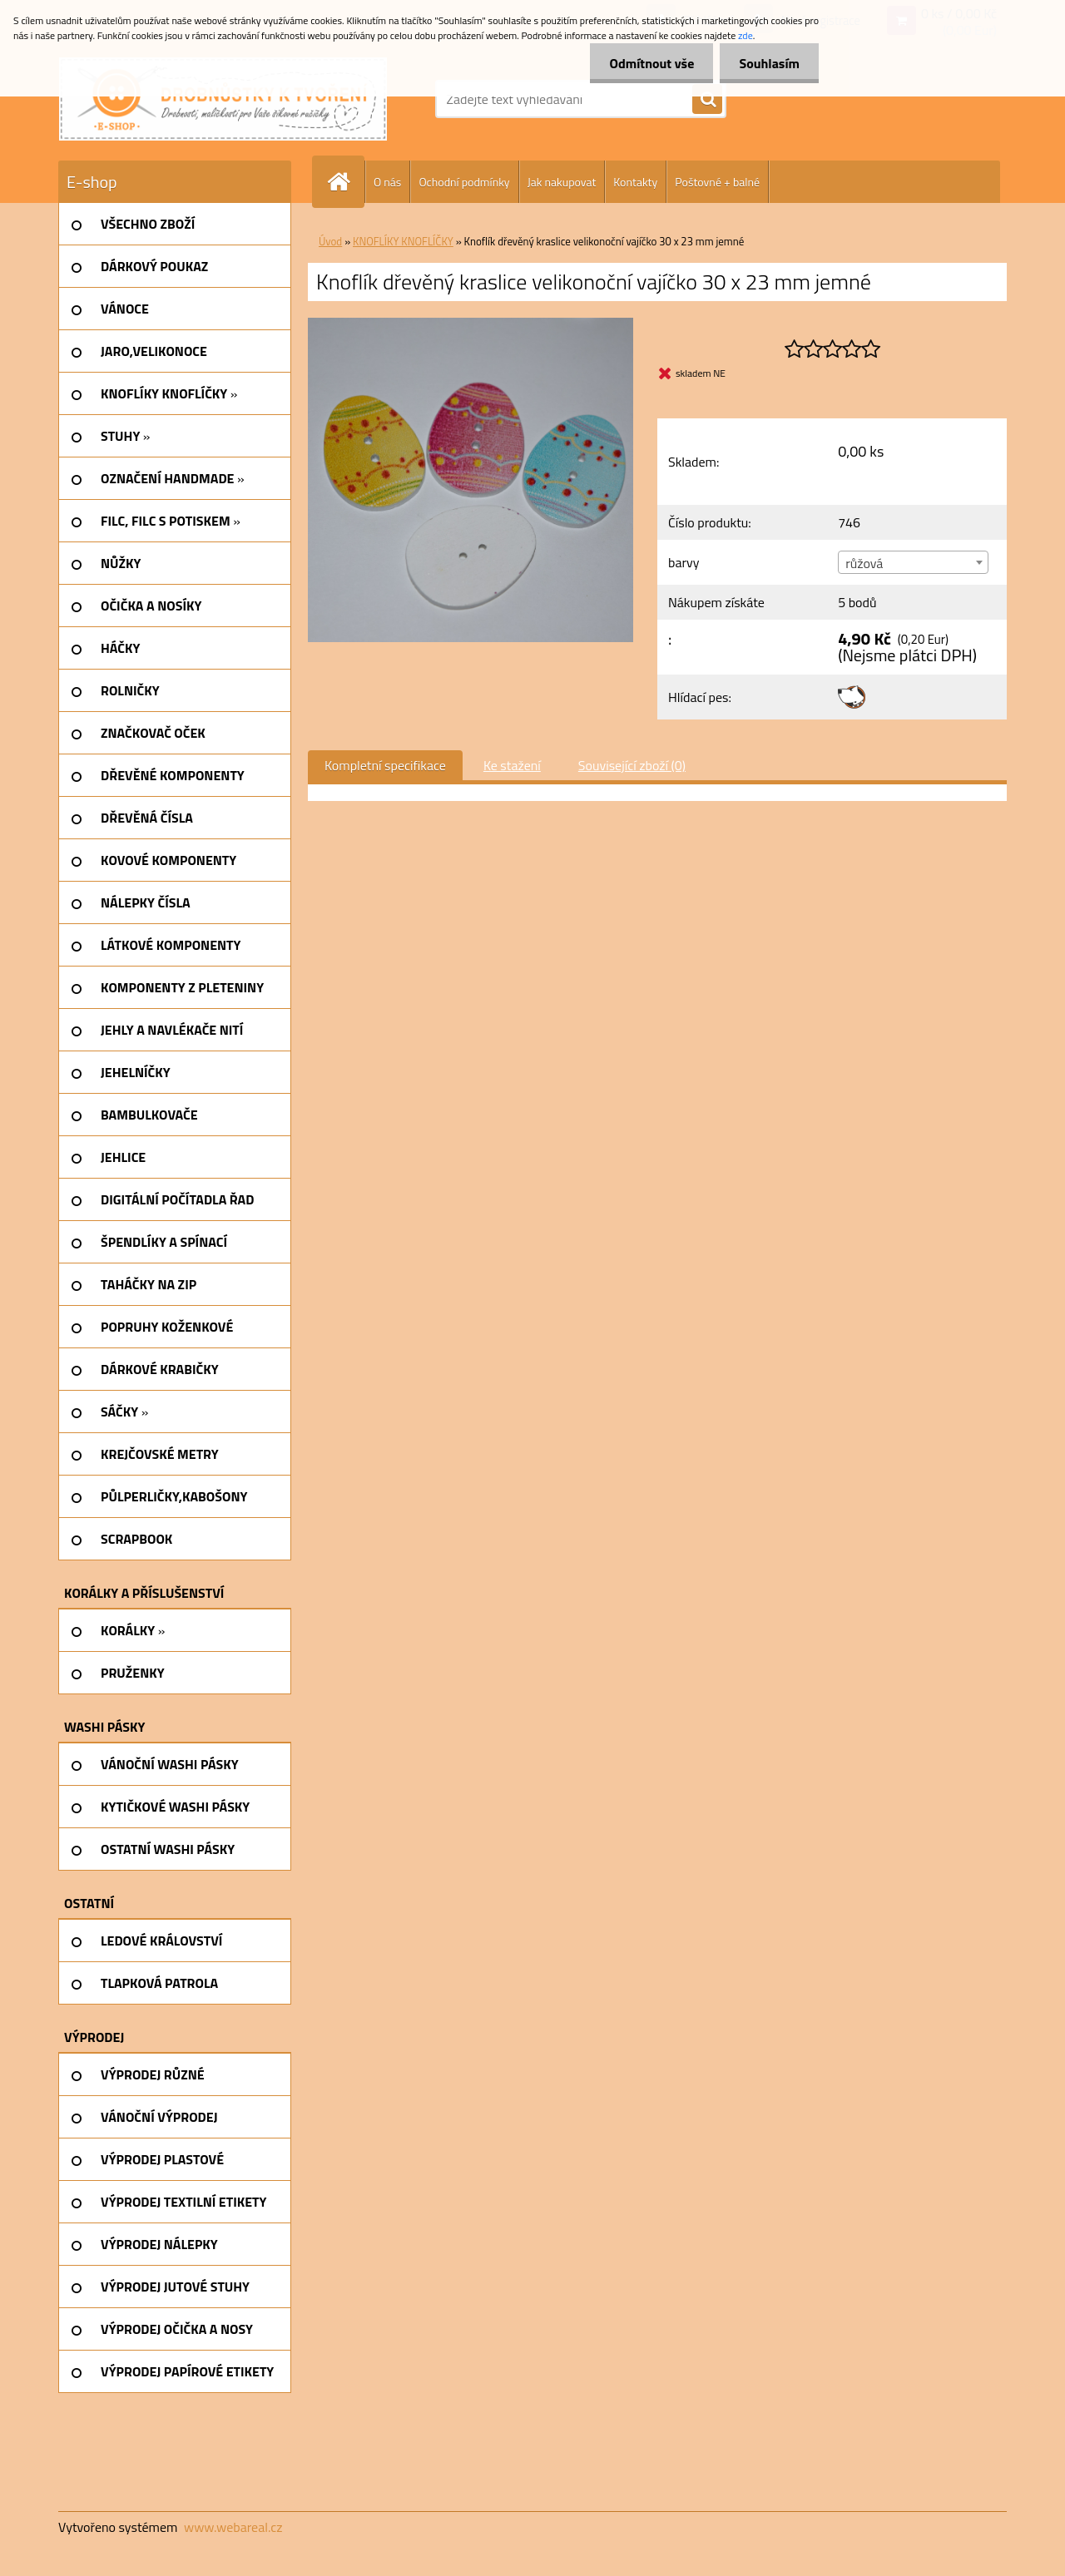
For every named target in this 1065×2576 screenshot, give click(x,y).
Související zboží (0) (632, 765)
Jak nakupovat (562, 181)
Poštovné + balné (717, 181)
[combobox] (913, 562)
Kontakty (635, 181)
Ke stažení (512, 765)
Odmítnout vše (647, 63)
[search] (707, 100)
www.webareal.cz (233, 2527)
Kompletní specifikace (385, 765)
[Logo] (223, 99)
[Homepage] (345, 182)
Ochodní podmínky (464, 181)
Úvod (330, 241)
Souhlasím (767, 63)
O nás (387, 181)
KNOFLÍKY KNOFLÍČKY (403, 241)
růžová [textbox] (864, 563)
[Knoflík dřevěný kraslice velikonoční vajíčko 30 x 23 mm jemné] (470, 324)
